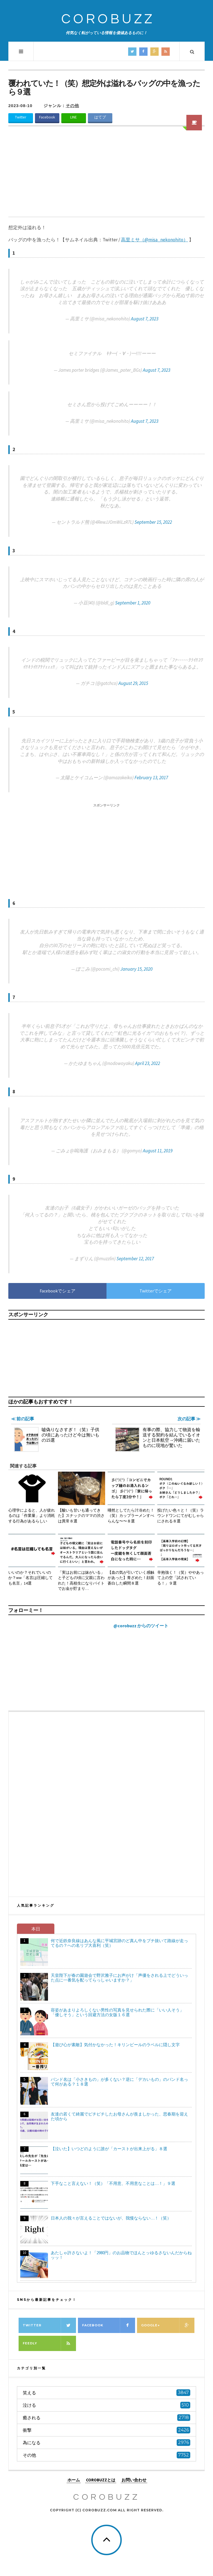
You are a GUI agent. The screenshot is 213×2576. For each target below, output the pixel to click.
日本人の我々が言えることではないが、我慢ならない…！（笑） (111, 2218)
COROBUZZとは (100, 2479)
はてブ (100, 117)
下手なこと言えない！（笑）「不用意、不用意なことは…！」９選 (113, 2183)
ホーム (74, 2479)
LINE (73, 117)
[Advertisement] (106, 175)
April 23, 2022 (147, 1063)
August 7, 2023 (144, 319)
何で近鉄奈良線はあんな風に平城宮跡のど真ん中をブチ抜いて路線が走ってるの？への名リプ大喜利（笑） (119, 1943)
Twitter (20, 117)
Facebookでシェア (57, 1291)
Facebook (47, 117)
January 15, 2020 (136, 969)
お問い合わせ (134, 2479)
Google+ (167, 2325)
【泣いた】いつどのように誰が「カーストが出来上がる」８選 (109, 2148)
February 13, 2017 (151, 778)
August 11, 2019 (158, 1151)
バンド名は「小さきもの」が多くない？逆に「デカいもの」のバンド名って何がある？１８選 (119, 2082)
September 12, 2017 (135, 1259)
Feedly (49, 2343)
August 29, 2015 (133, 683)
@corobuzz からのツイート (140, 1625)
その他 (72, 105)
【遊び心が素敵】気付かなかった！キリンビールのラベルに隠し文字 (115, 2044)
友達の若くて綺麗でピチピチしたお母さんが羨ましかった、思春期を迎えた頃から (119, 2116)
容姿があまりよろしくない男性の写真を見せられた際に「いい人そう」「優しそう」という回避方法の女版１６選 (117, 2012)
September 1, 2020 (132, 603)
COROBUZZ (108, 19)
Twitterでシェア (156, 1291)
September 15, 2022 (153, 522)
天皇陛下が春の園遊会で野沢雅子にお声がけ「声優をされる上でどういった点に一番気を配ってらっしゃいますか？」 (119, 1978)
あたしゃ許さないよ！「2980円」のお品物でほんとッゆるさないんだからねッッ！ (121, 2255)
